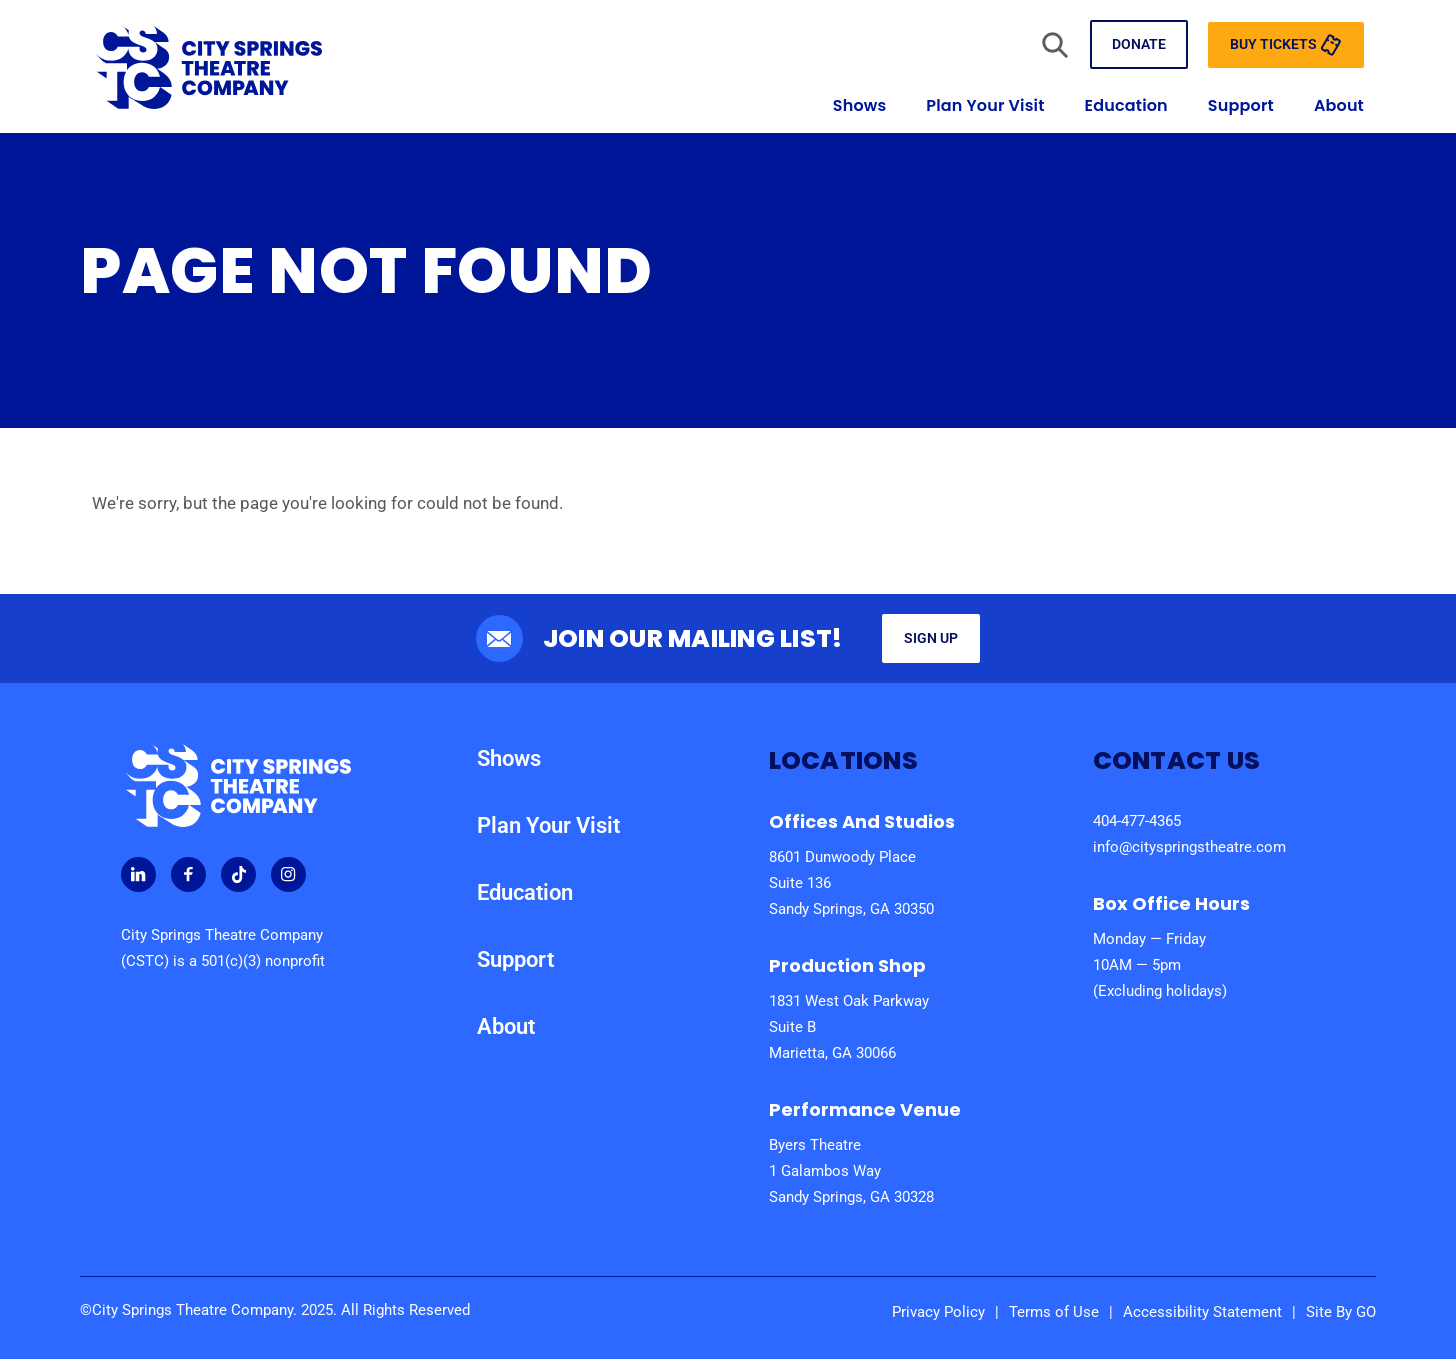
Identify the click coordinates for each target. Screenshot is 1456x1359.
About (1339, 105)
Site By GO (1341, 1312)
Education (1126, 105)
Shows (860, 105)
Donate (1139, 44)
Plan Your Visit (985, 105)
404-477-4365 (1137, 821)
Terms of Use (1054, 1312)
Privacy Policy (938, 1312)
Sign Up (931, 638)
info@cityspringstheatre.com (1189, 847)
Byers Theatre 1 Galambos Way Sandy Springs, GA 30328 (851, 1171)
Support (1241, 105)
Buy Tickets (1286, 45)
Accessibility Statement (1202, 1312)
